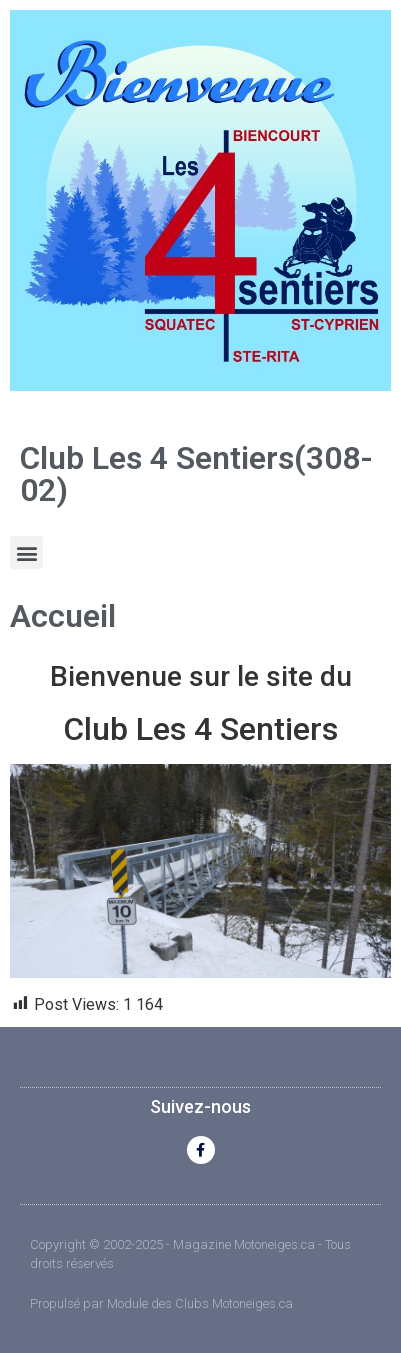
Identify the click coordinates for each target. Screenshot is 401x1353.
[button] (26, 552)
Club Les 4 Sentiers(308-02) (196, 474)
